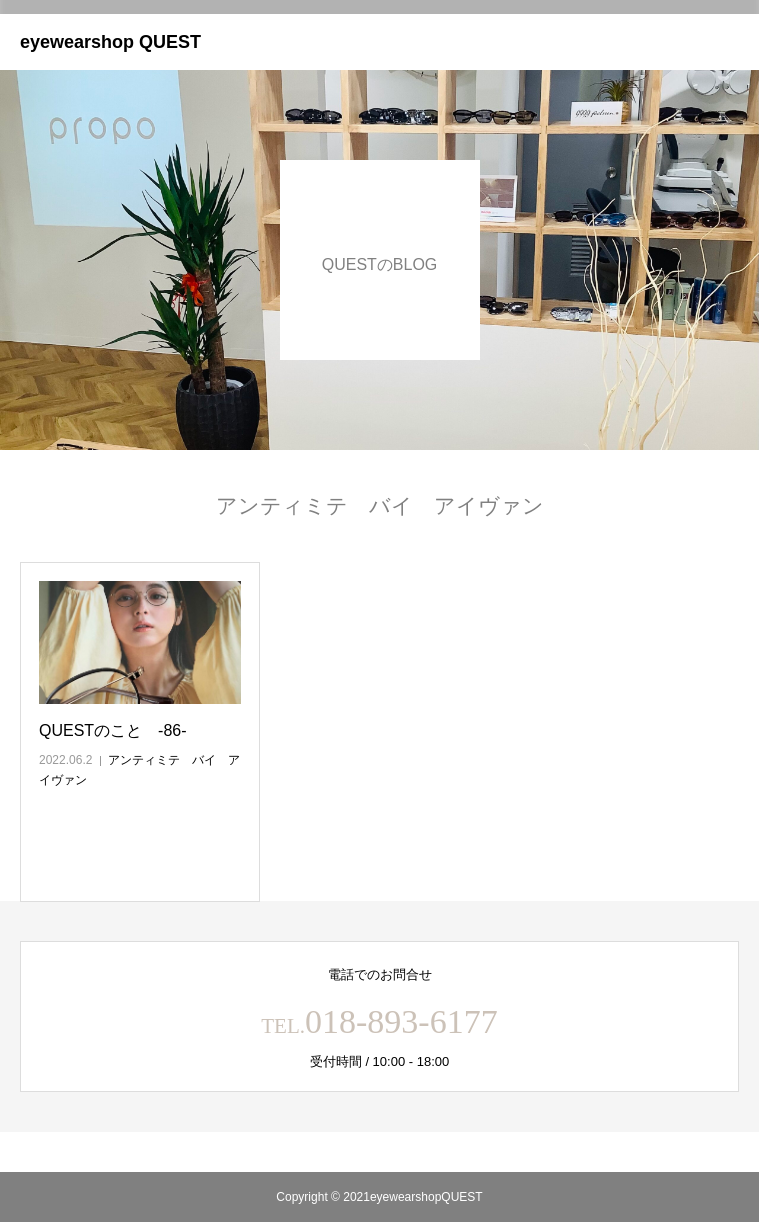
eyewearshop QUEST (110, 42)
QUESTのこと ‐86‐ (113, 730)
